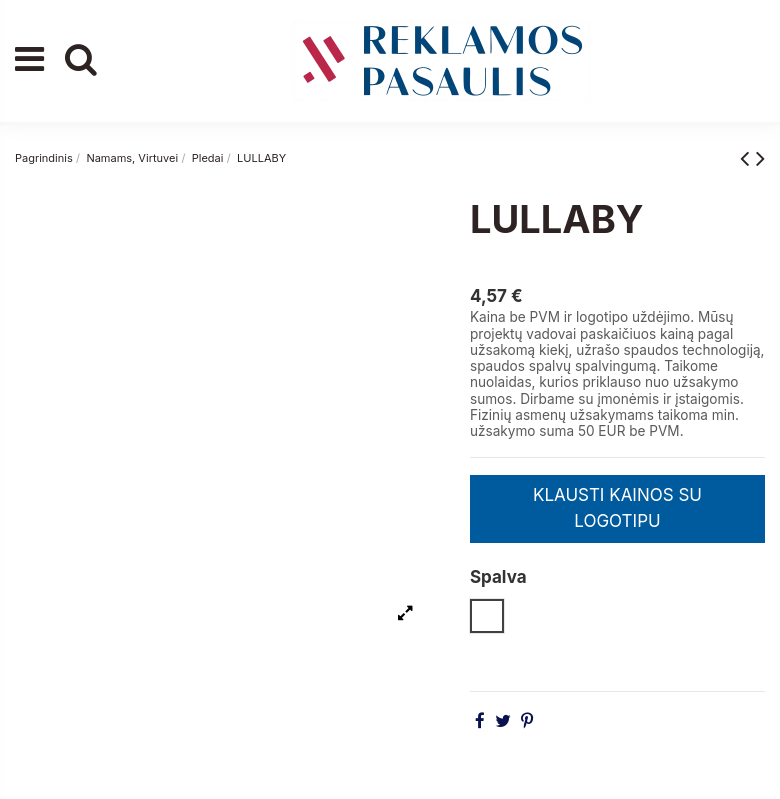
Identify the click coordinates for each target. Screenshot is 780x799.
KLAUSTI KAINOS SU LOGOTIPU (617, 508)
